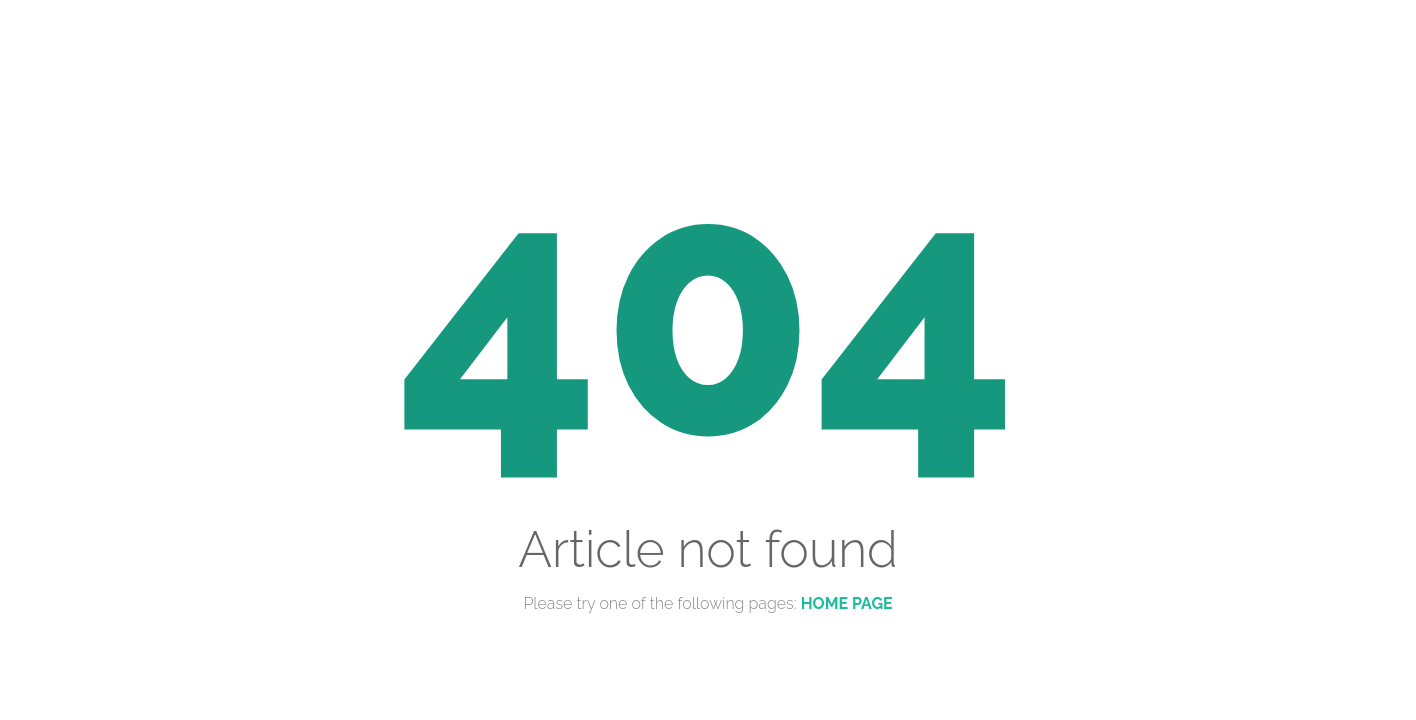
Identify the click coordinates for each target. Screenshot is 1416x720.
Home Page (847, 603)
